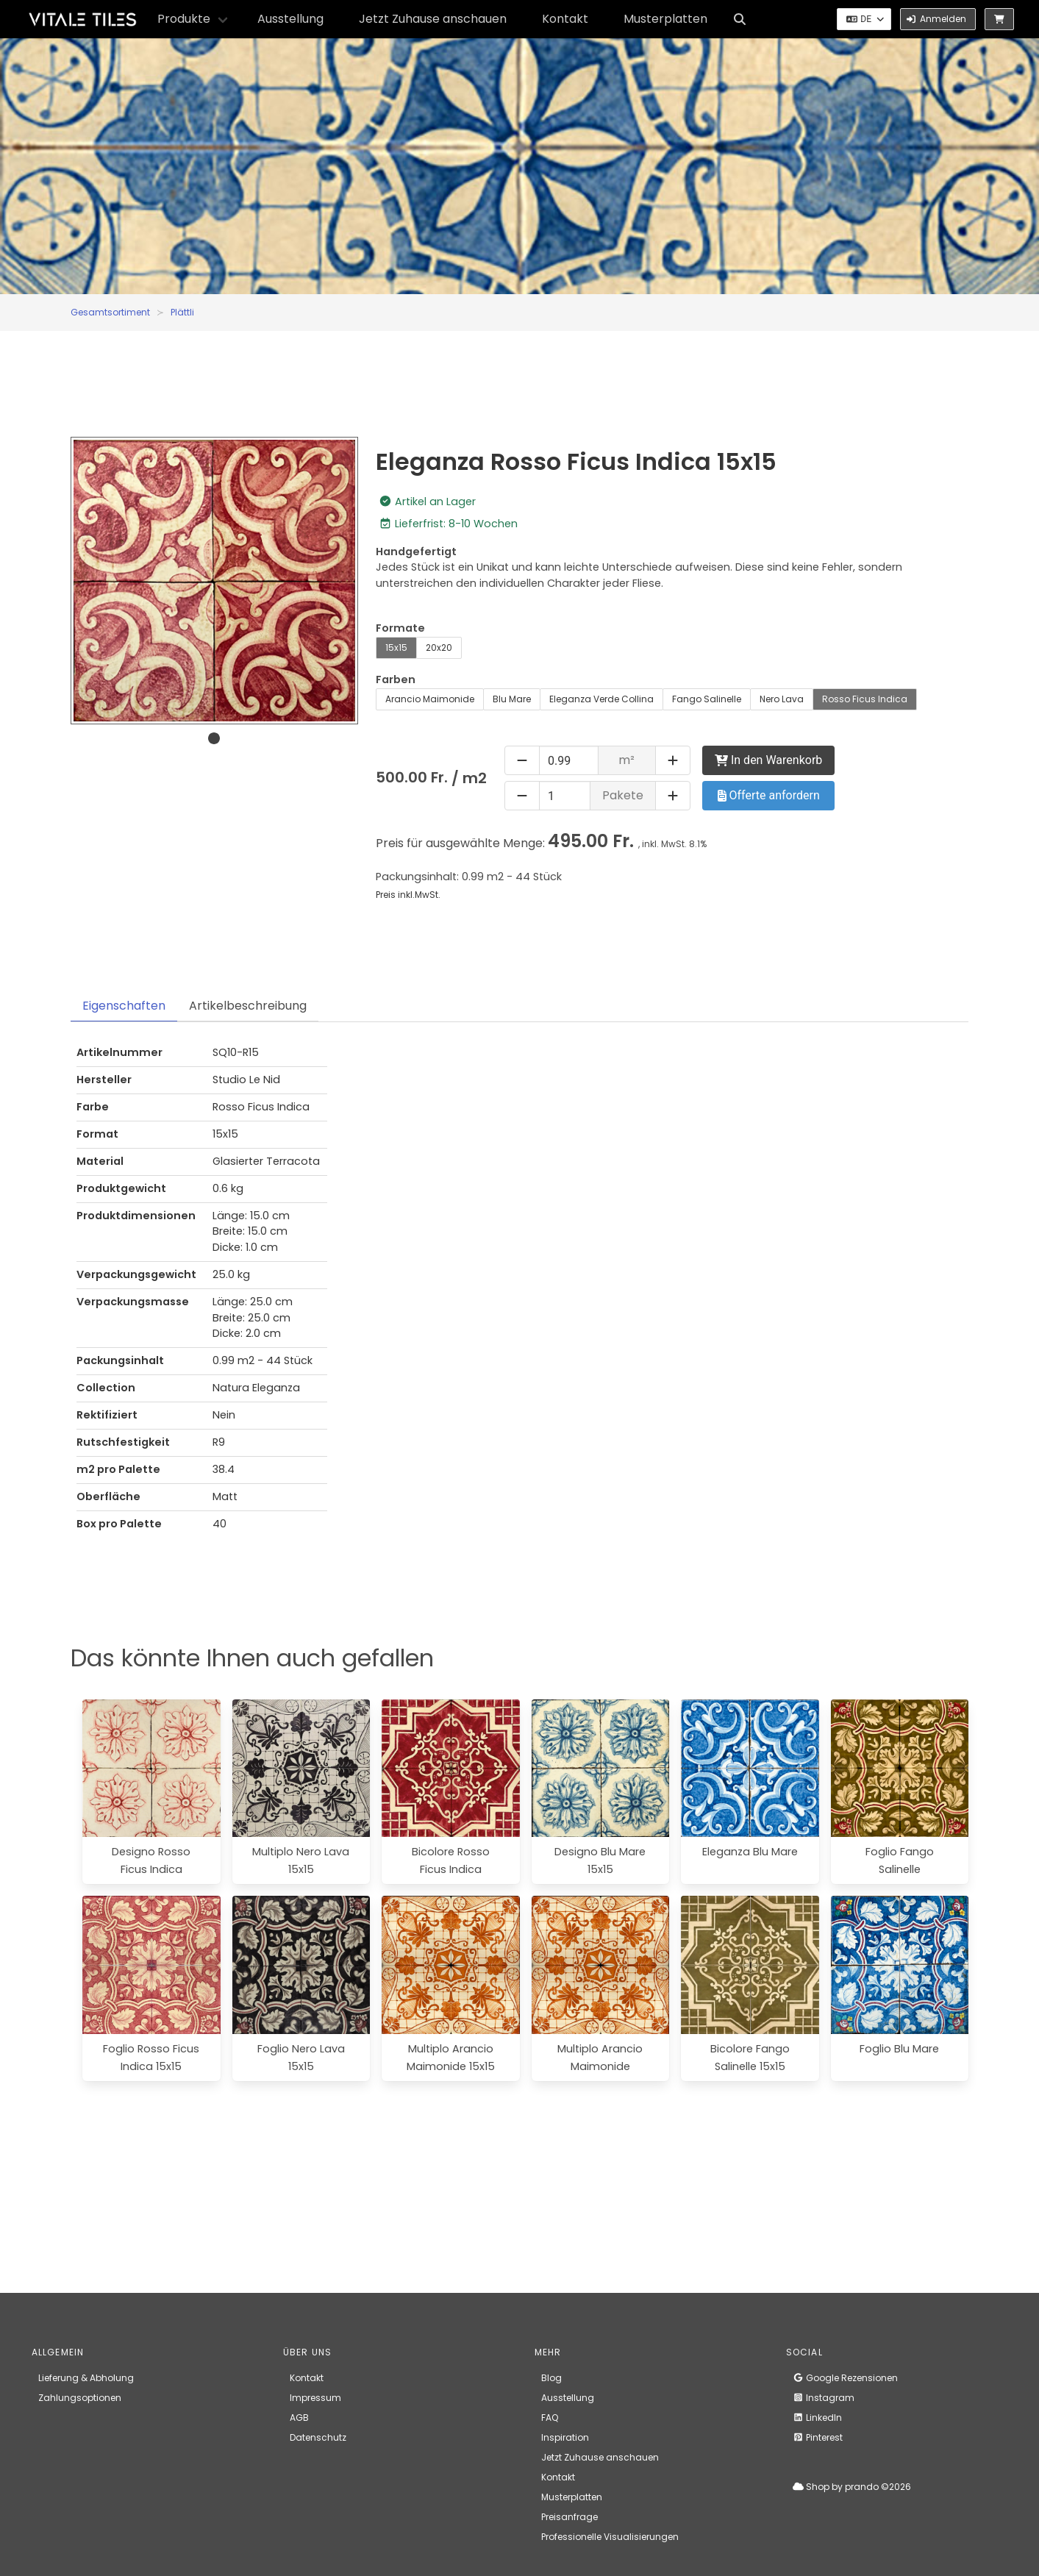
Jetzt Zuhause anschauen (433, 18)
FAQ (549, 2417)
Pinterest (818, 2437)
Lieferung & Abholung (86, 2378)
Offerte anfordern (769, 795)
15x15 (396, 647)
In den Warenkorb (768, 760)
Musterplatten (665, 18)
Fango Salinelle (706, 699)
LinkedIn (817, 2417)
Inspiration (565, 2437)
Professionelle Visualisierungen (610, 2536)
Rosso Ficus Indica (864, 699)
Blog (551, 2378)
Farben (395, 679)
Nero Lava (782, 699)
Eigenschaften (123, 1005)
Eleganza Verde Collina (601, 699)
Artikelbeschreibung (248, 1005)
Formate (400, 628)
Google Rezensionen (845, 2378)
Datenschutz (318, 2437)
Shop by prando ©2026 (852, 2486)
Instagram (823, 2397)
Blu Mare (512, 699)
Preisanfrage (569, 2517)
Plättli (182, 312)
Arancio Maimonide (429, 699)
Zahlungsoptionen (79, 2397)
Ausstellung (290, 18)
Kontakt (565, 18)
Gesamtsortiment (110, 312)
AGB (299, 2417)
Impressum (315, 2397)
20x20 (439, 647)
